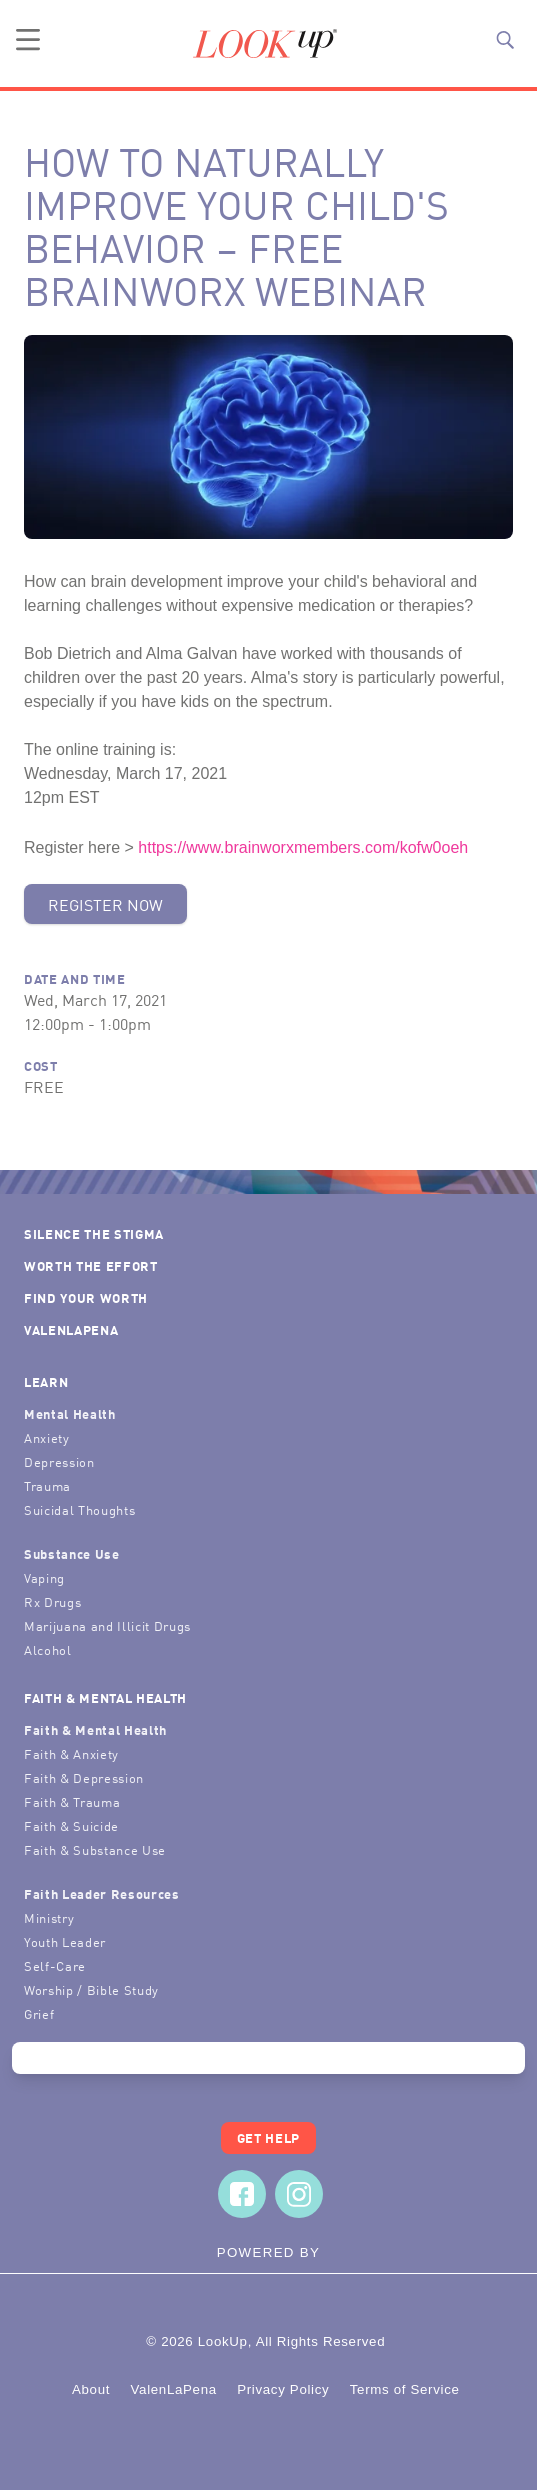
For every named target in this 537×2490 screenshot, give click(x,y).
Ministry (49, 1917)
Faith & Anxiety (71, 1753)
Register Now (105, 904)
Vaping (44, 1577)
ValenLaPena (71, 1329)
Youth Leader (65, 1941)
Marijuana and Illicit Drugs (107, 1625)
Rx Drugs (52, 1601)
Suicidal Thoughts (79, 1509)
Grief (39, 2013)
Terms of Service (405, 2389)
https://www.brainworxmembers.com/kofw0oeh (303, 847)
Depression (59, 1461)
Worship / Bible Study (91, 1989)
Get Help (268, 2137)
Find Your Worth (86, 1297)
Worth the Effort (91, 1265)
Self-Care (55, 1965)
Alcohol (48, 1649)
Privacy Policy (283, 2389)
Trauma (47, 1485)
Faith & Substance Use (95, 1849)
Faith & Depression (84, 1777)
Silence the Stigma (94, 1233)
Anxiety (47, 1437)
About (91, 2389)
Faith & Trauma (72, 1801)
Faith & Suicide (71, 1825)
